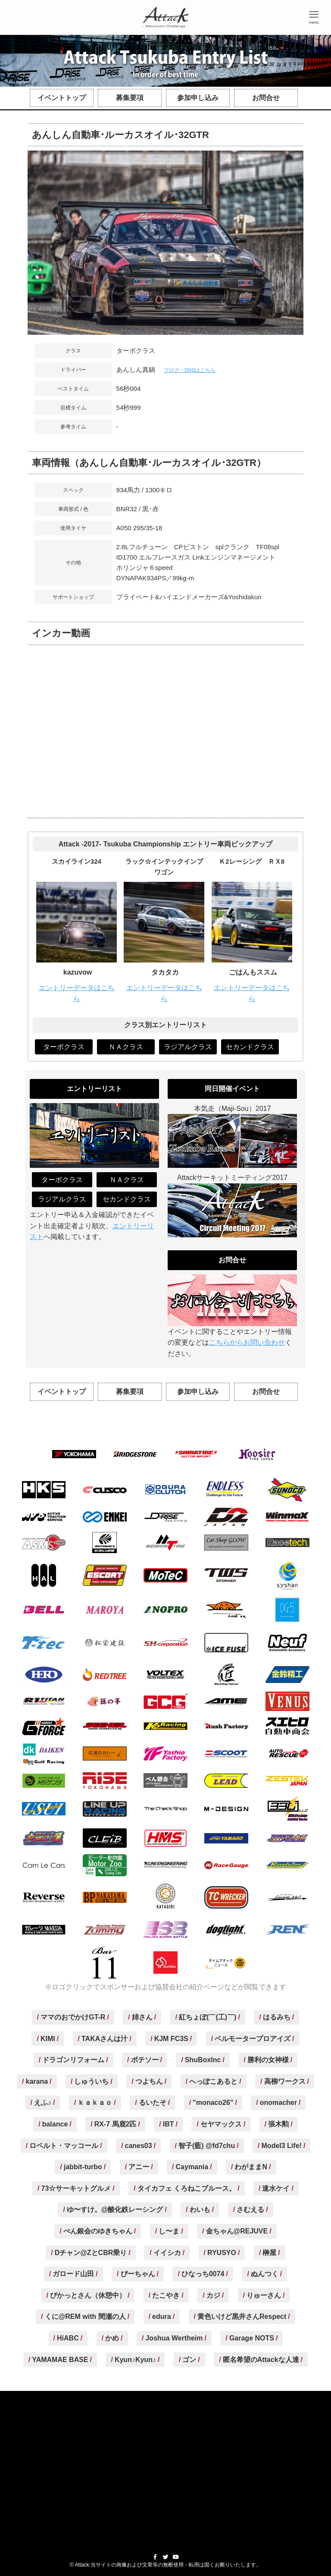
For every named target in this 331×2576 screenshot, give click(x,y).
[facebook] (155, 2557)
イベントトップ (61, 97)
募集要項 (130, 97)
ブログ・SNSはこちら (190, 370)
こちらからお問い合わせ (247, 1342)
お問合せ (266, 97)
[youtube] (176, 2557)
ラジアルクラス (188, 1047)
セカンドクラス (250, 1047)
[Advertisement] (165, 2465)
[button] (314, 17)
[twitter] (165, 2557)
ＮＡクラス (126, 1047)
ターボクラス (63, 1047)
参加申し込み (198, 97)
